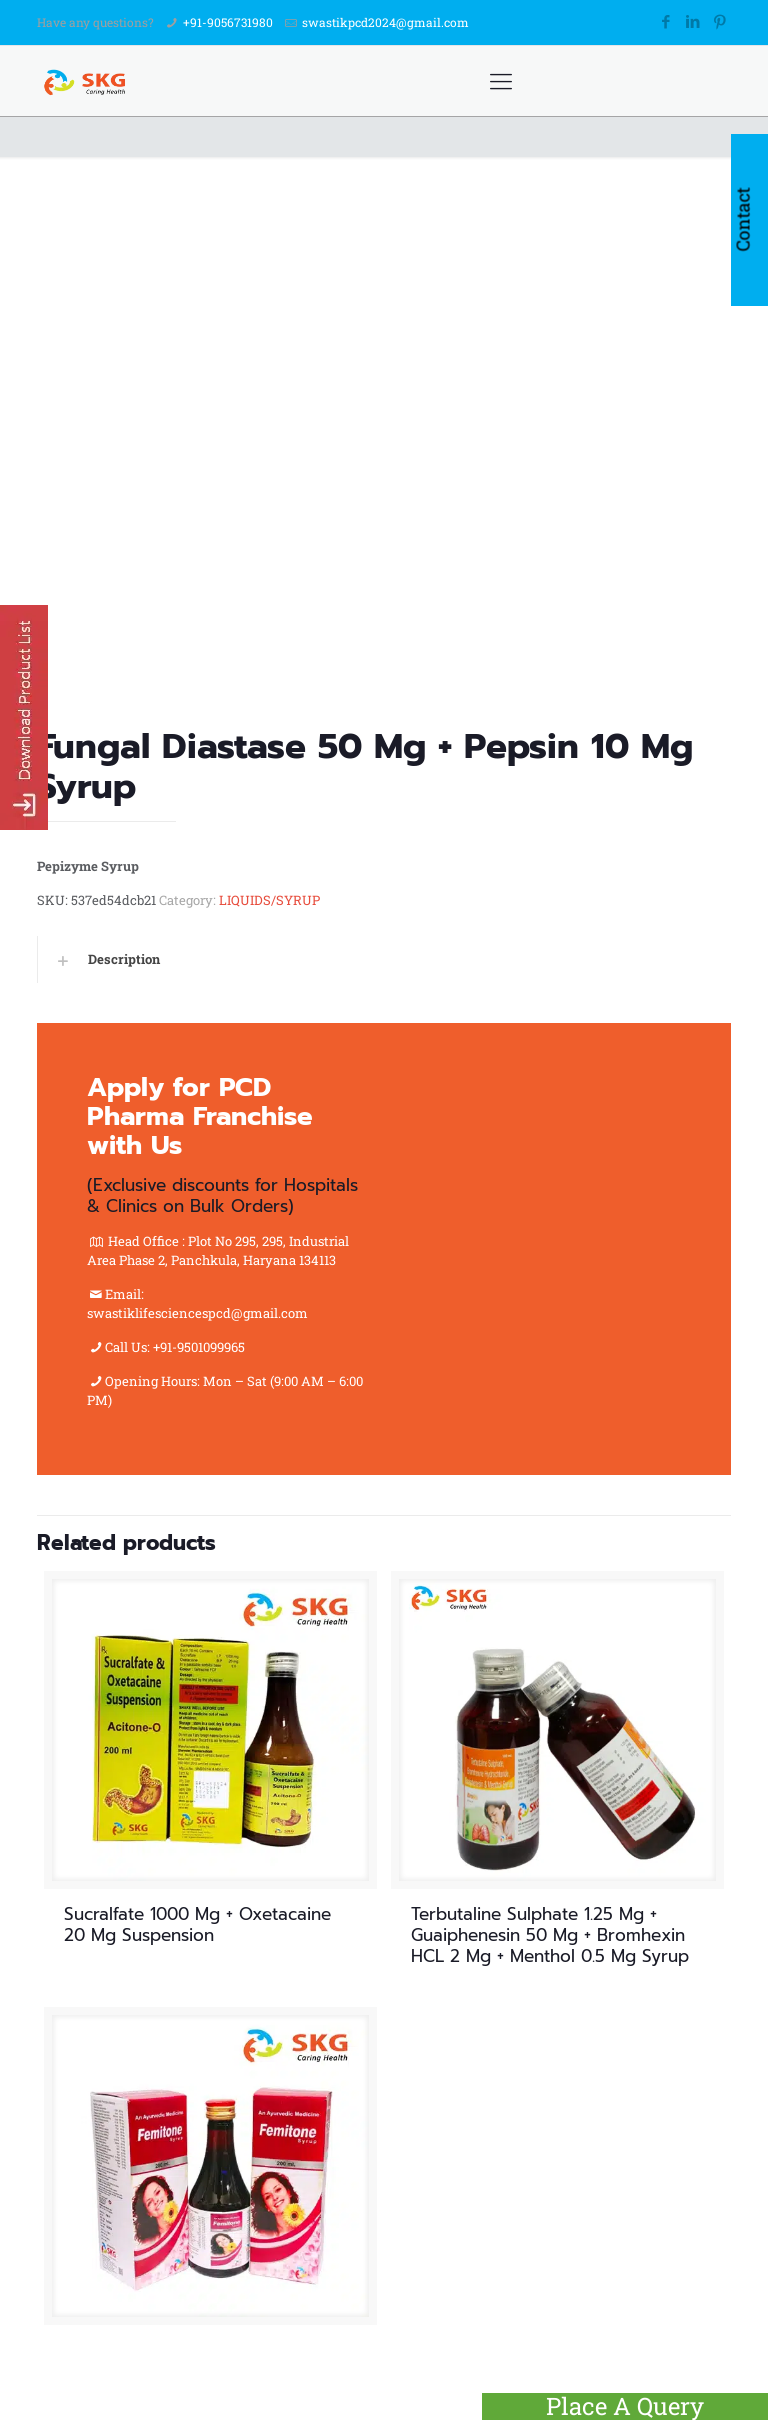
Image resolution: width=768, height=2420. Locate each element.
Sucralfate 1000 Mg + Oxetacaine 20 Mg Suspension (197, 1924)
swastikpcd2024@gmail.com (385, 22)
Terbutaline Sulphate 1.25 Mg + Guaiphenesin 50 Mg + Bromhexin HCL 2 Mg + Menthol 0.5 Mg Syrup (550, 1935)
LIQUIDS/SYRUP (269, 900)
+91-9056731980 (228, 22)
